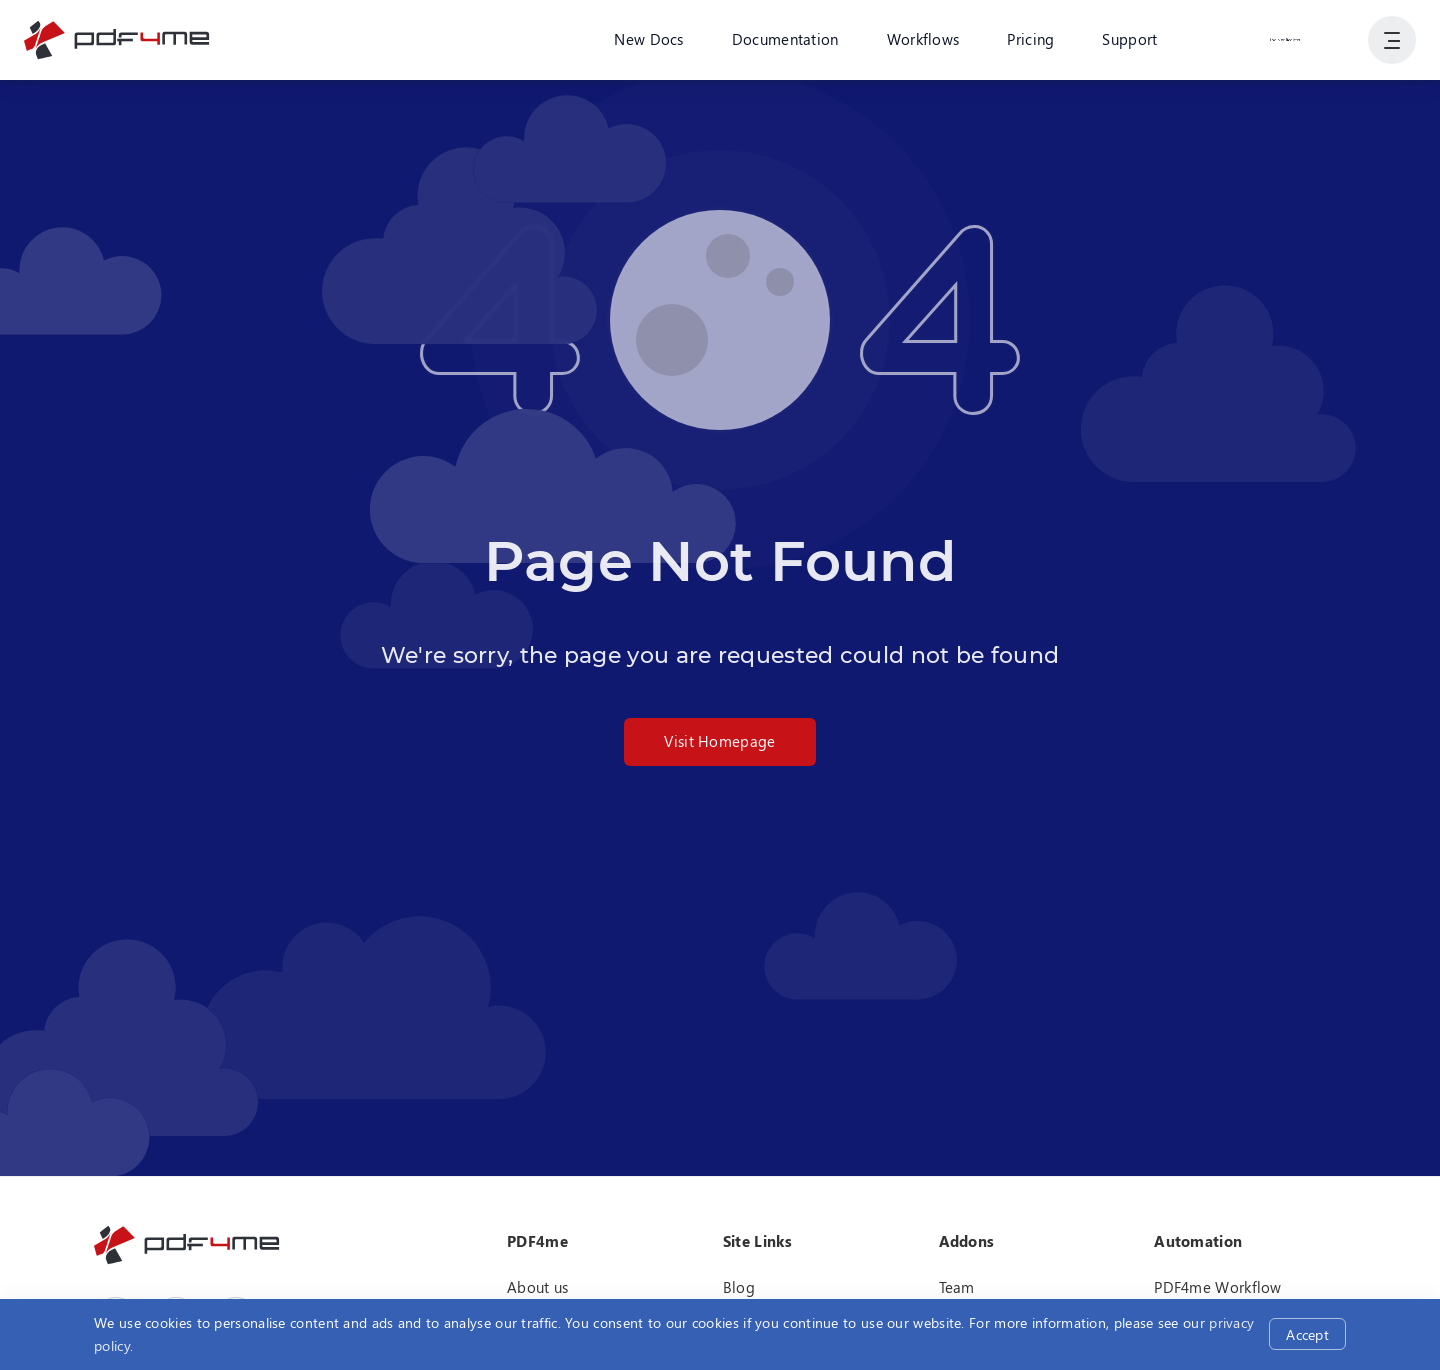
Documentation (785, 39)
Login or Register (1285, 39)
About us (537, 1287)
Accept (1307, 1334)
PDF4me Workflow (1218, 1287)
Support (1129, 39)
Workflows (923, 39)
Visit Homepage (719, 741)
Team (957, 1287)
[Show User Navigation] (1392, 40)
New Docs (648, 39)
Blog (739, 1287)
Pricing (1030, 39)
